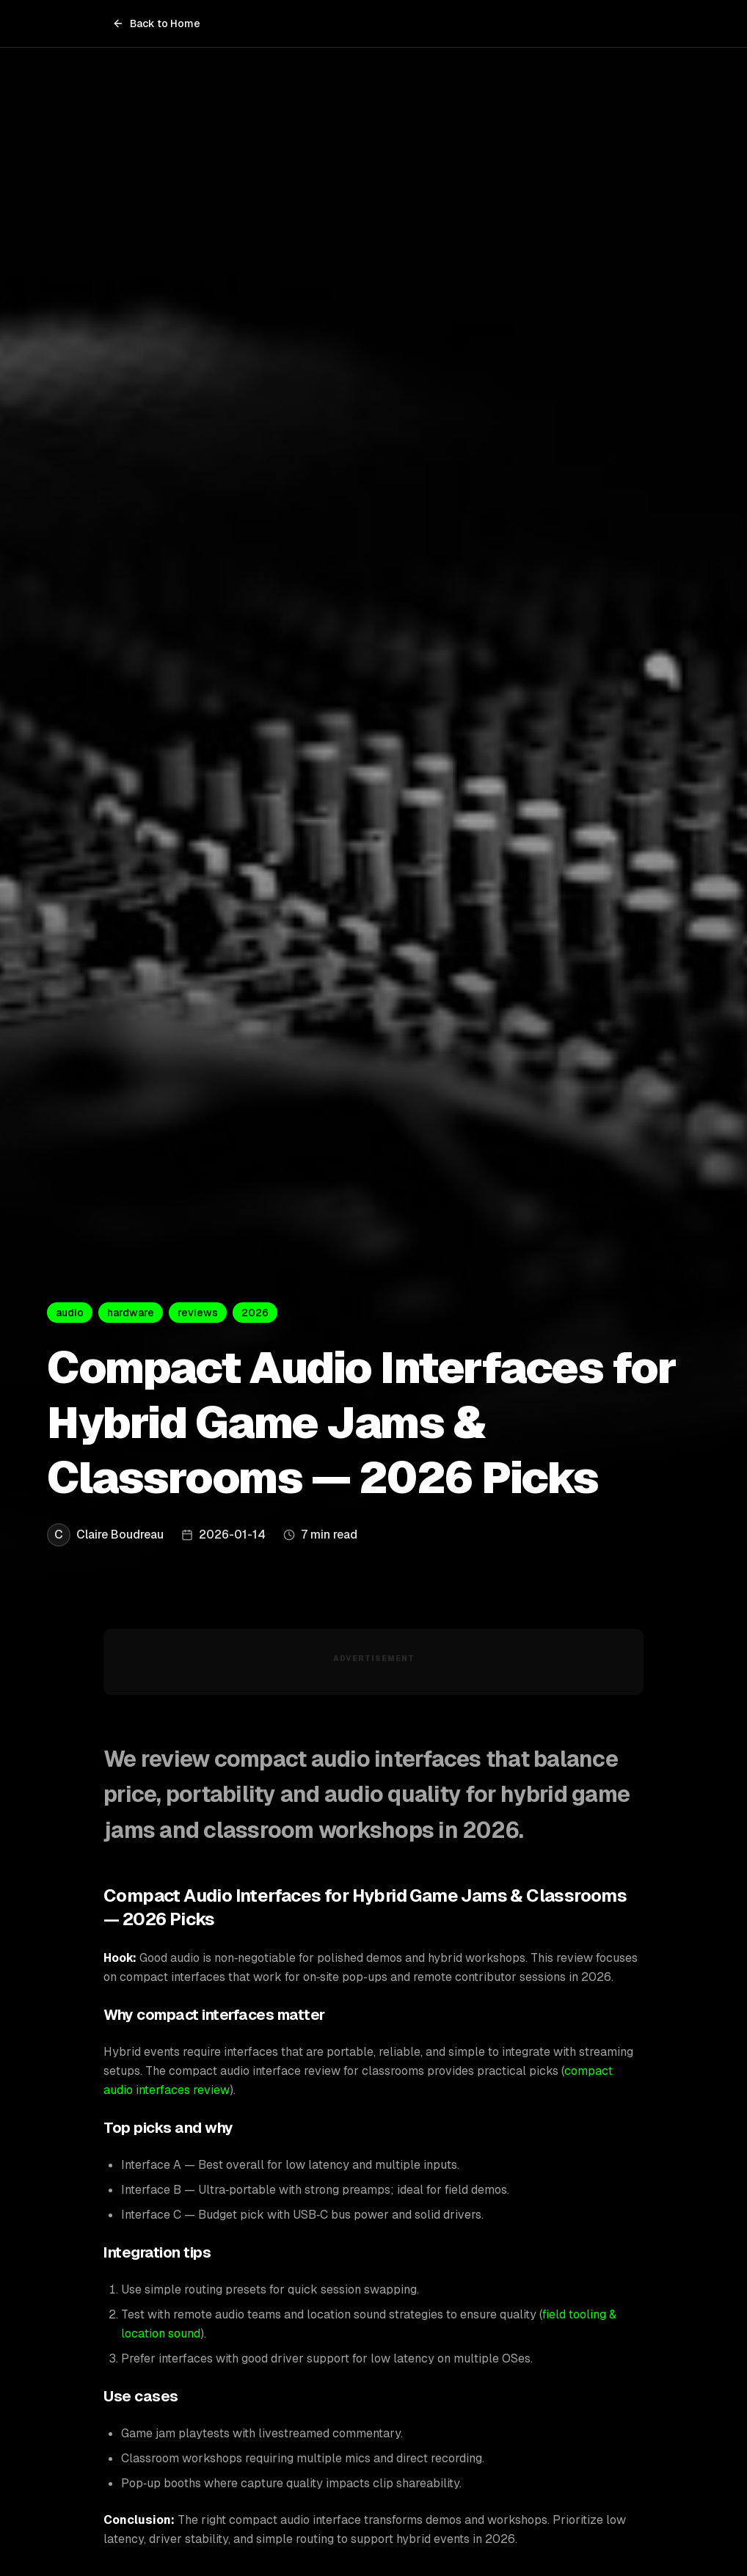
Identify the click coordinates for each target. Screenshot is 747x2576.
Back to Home (156, 23)
